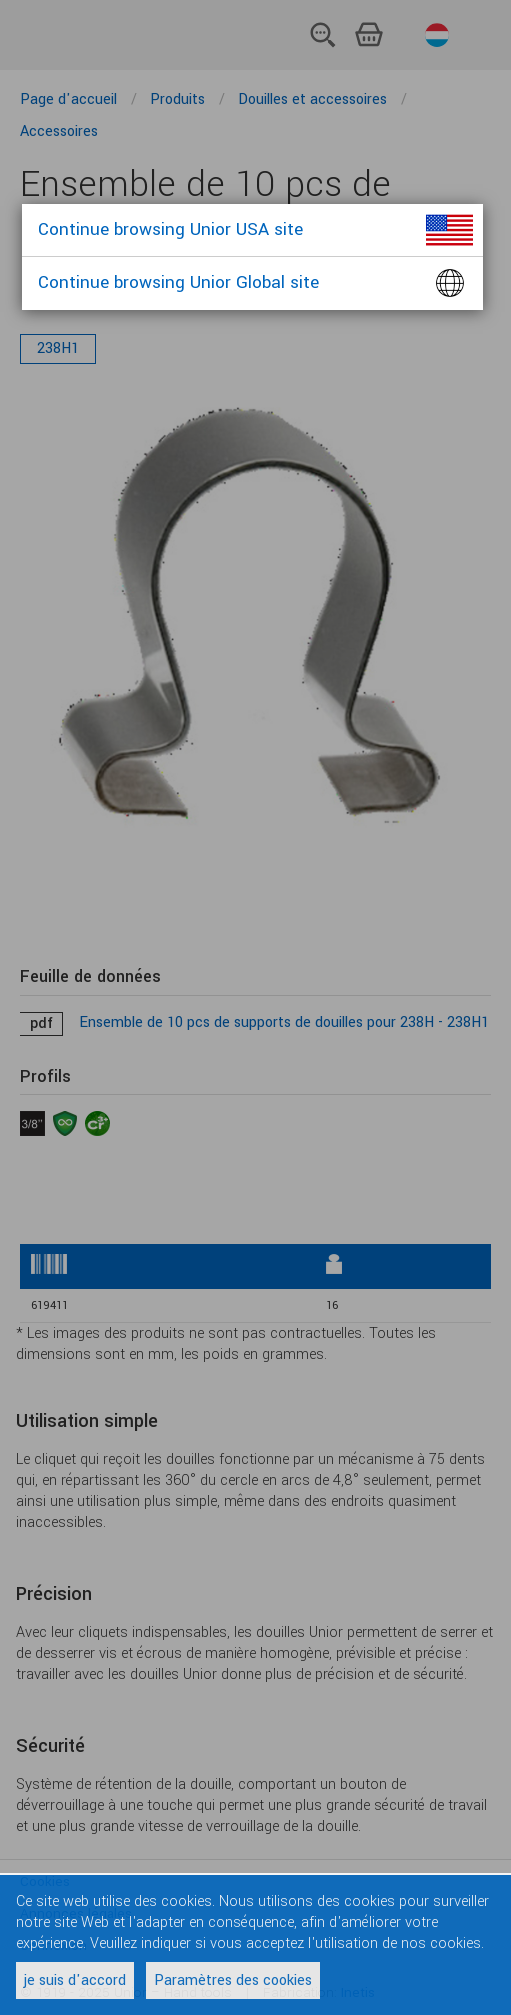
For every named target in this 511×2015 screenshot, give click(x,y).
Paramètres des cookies (233, 1980)
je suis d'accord (75, 1980)
